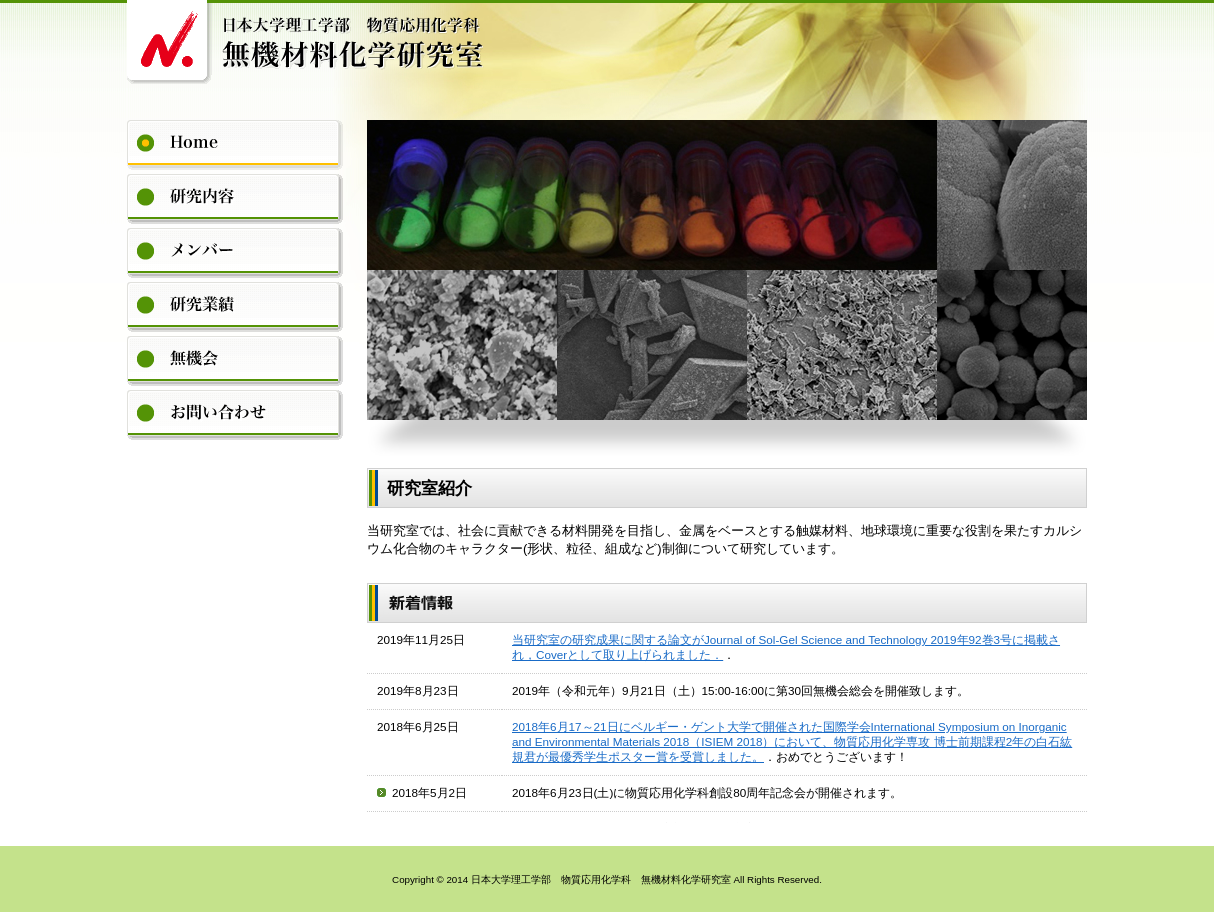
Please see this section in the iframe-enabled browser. (727, 723)
